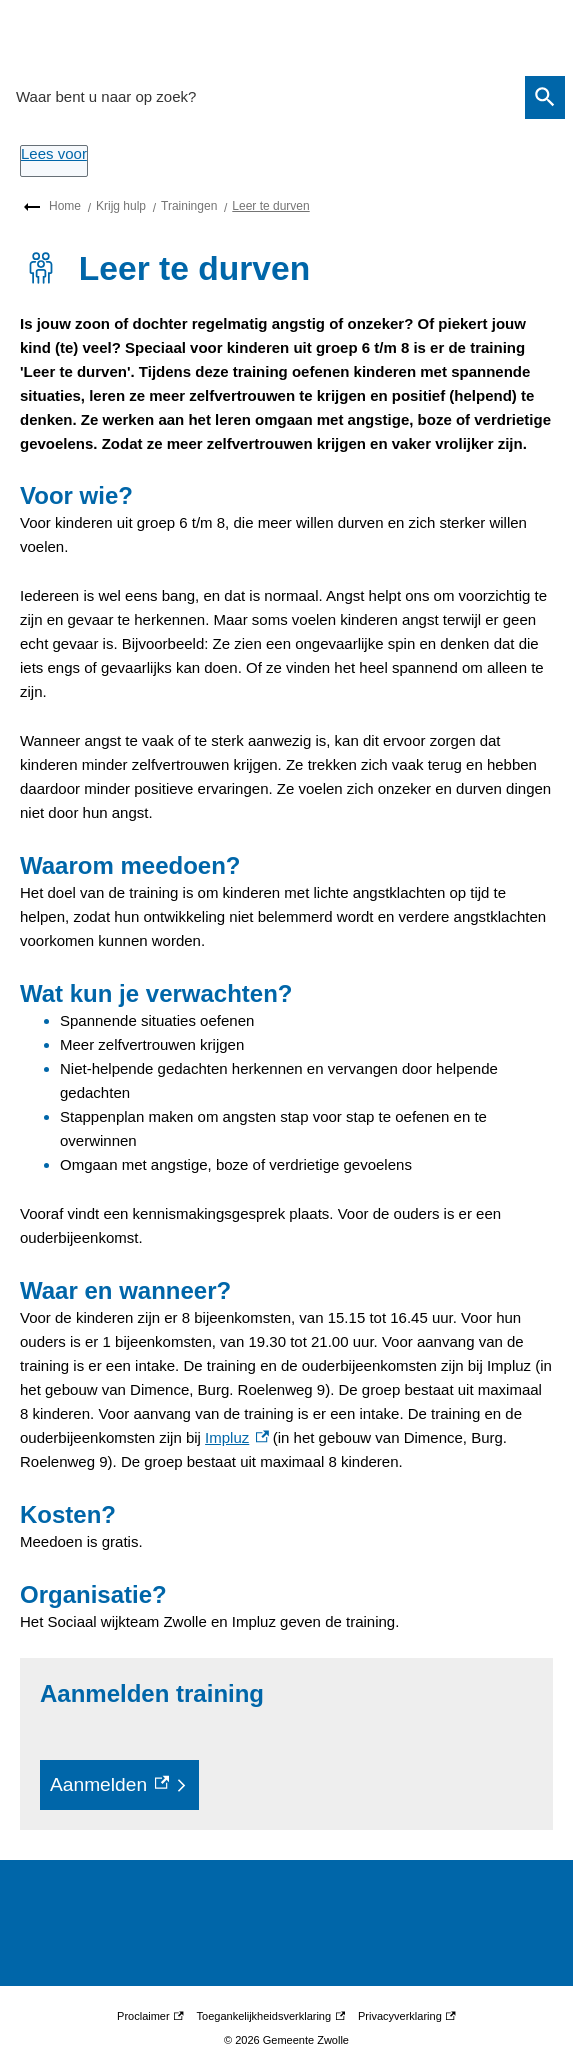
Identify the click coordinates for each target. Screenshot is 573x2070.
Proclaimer (150, 2016)
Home (65, 206)
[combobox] (264, 96)
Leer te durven (270, 206)
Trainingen (189, 206)
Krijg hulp (121, 206)
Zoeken (542, 97)
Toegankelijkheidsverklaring (271, 2016)
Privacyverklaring (407, 2016)
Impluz (236, 1437)
